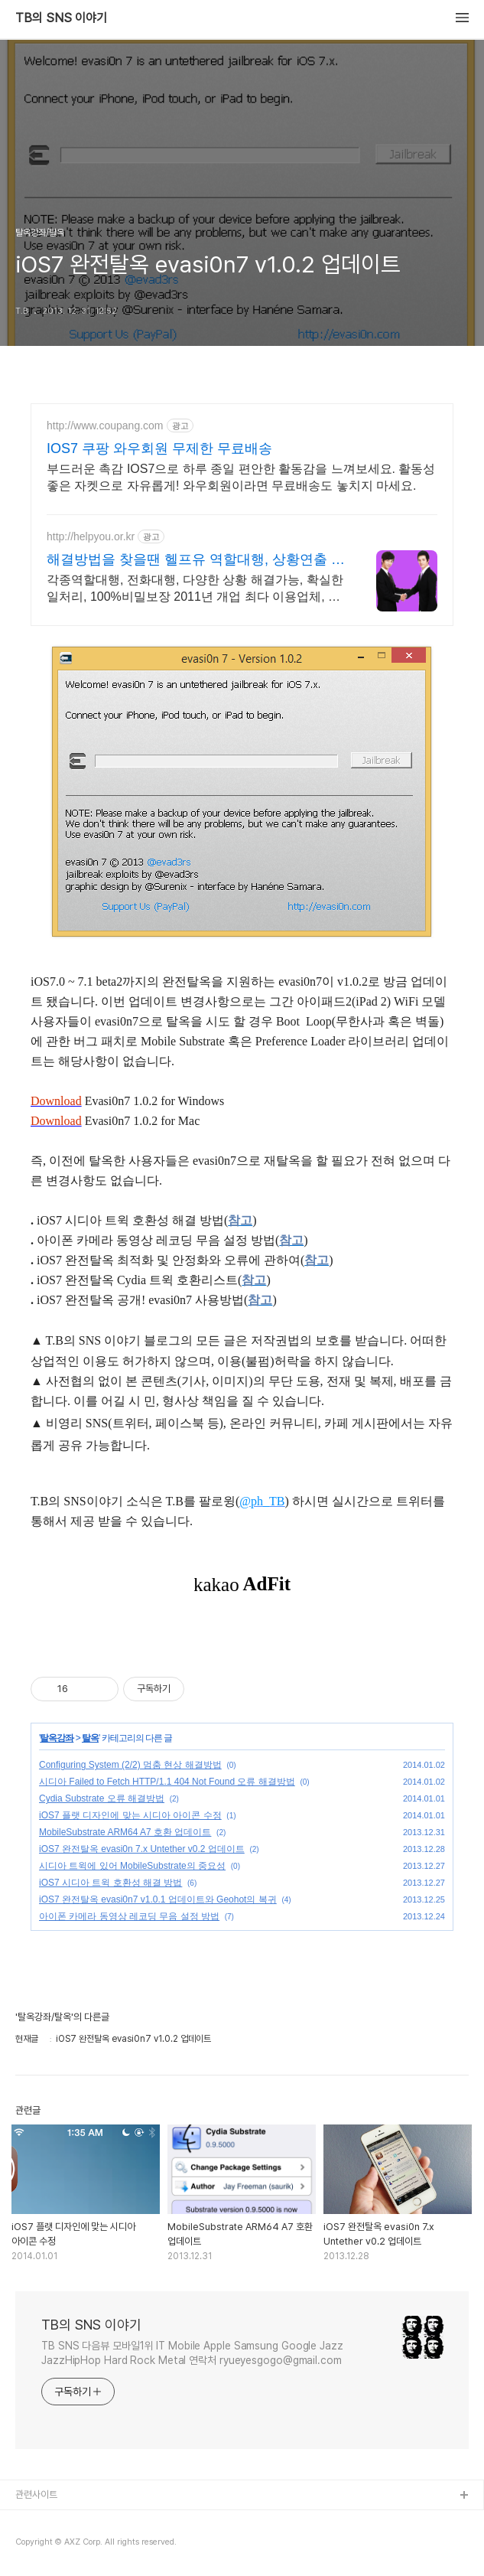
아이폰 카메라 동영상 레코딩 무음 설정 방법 (129, 1916)
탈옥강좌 (56, 1738)
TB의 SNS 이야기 (61, 18)
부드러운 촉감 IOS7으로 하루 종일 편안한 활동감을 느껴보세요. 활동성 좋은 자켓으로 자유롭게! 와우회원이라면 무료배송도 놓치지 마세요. (241, 477)
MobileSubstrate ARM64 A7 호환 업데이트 (125, 1832)
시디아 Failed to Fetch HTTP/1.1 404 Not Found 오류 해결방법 (167, 1781)
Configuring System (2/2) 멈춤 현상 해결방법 (130, 1764)
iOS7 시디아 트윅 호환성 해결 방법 (110, 1882)
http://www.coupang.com (105, 425)
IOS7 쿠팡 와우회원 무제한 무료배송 (159, 448)
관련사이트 (36, 2494)
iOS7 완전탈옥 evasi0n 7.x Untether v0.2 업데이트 (142, 1849)
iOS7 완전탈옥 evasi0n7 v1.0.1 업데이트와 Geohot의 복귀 (158, 1899)
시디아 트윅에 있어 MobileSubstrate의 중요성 (132, 1865)
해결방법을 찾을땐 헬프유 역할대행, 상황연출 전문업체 (196, 560)
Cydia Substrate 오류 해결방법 (101, 1798)
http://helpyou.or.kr (91, 536)
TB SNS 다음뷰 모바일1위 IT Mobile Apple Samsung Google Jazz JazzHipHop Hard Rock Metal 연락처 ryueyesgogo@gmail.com (192, 2353)
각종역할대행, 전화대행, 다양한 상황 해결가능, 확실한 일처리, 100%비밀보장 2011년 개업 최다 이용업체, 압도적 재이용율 (195, 589)
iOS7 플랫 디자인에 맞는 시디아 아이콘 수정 (130, 1815)
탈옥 (90, 1738)
